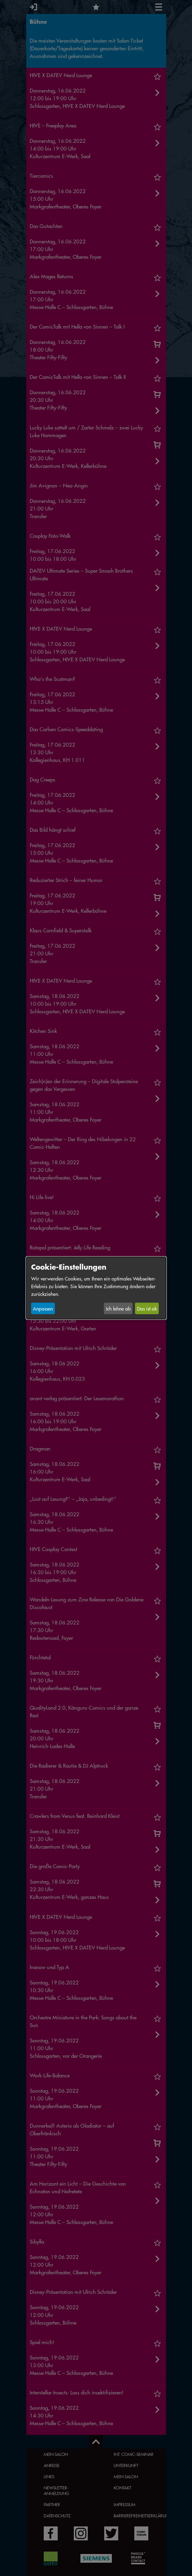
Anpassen (43, 1308)
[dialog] (96, 1288)
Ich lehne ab (118, 1308)
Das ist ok (147, 1308)
